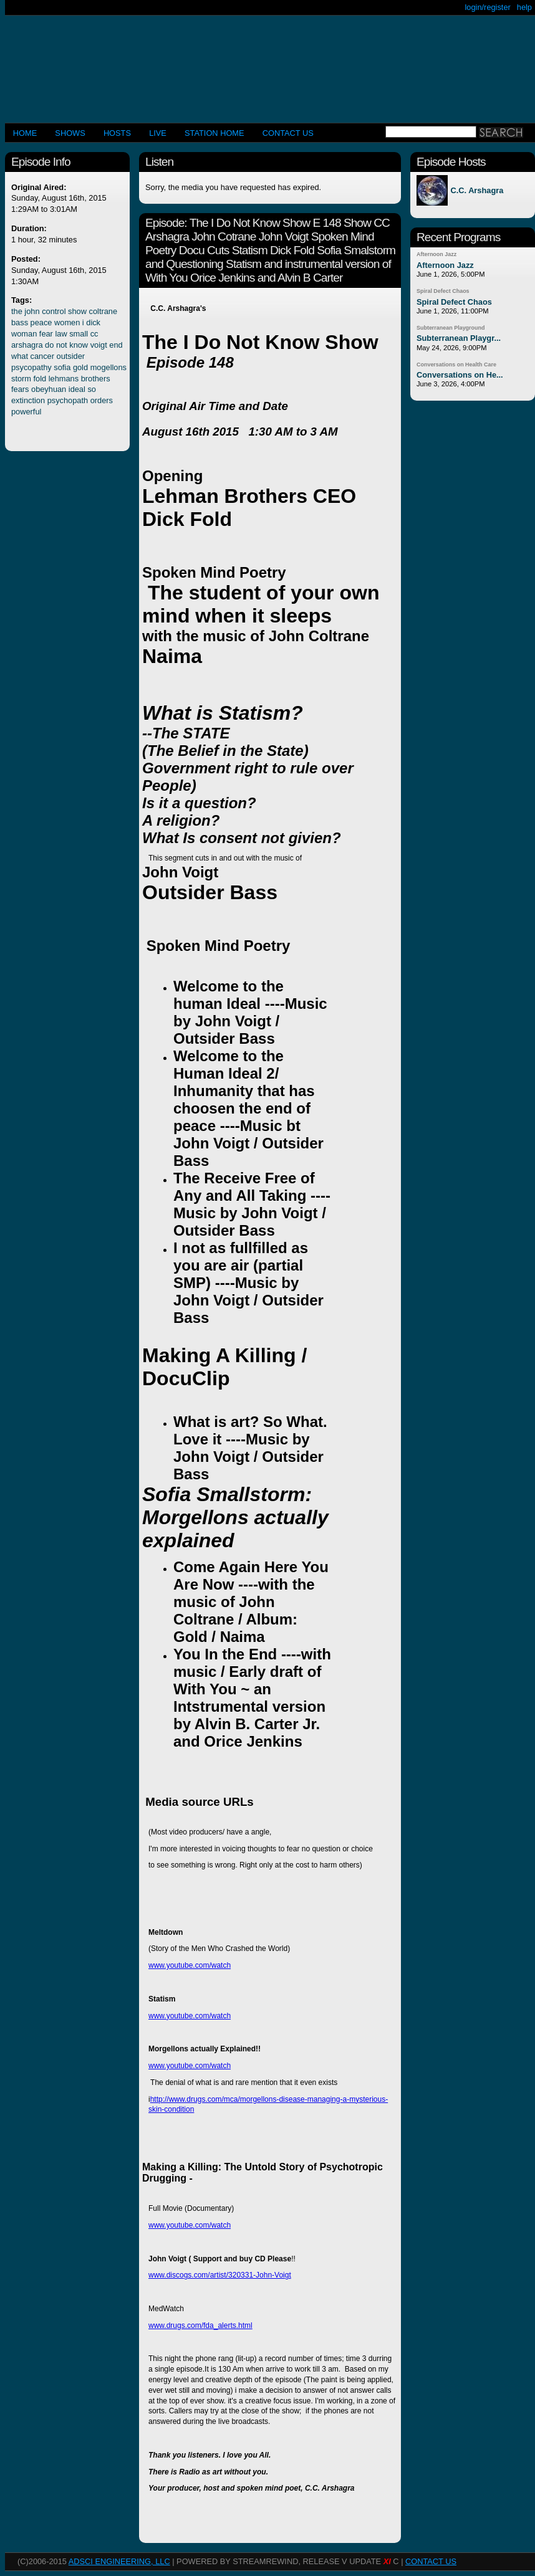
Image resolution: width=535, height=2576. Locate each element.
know (78, 345)
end (115, 345)
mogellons (108, 367)
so (91, 389)
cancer (42, 356)
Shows (70, 133)
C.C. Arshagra (476, 190)
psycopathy (31, 367)
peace (41, 322)
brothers (95, 378)
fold (40, 378)
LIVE (157, 133)
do (49, 345)
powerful (26, 411)
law (61, 333)
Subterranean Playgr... (459, 338)
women (67, 322)
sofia (62, 367)
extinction (28, 400)
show (77, 311)
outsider (71, 356)
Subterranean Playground (450, 328)
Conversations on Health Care (456, 364)
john (31, 311)
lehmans (64, 378)
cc (94, 333)
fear (46, 333)
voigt (98, 345)
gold (80, 367)
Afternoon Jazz (436, 254)
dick (93, 322)
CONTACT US (288, 133)
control (53, 311)
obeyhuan (48, 389)
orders (101, 400)
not (61, 345)
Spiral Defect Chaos (443, 291)
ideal (77, 389)
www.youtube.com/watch (189, 1965)
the (16, 311)
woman (24, 333)
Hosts (117, 133)
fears (20, 389)
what (19, 356)
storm (21, 378)
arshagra (27, 345)
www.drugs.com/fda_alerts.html (200, 2325)
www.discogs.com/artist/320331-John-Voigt (219, 2275)
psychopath (67, 400)
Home (25, 133)
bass (19, 322)
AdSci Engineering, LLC (119, 2561)
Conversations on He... (460, 374)
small (78, 333)
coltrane (103, 311)
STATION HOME (214, 133)
